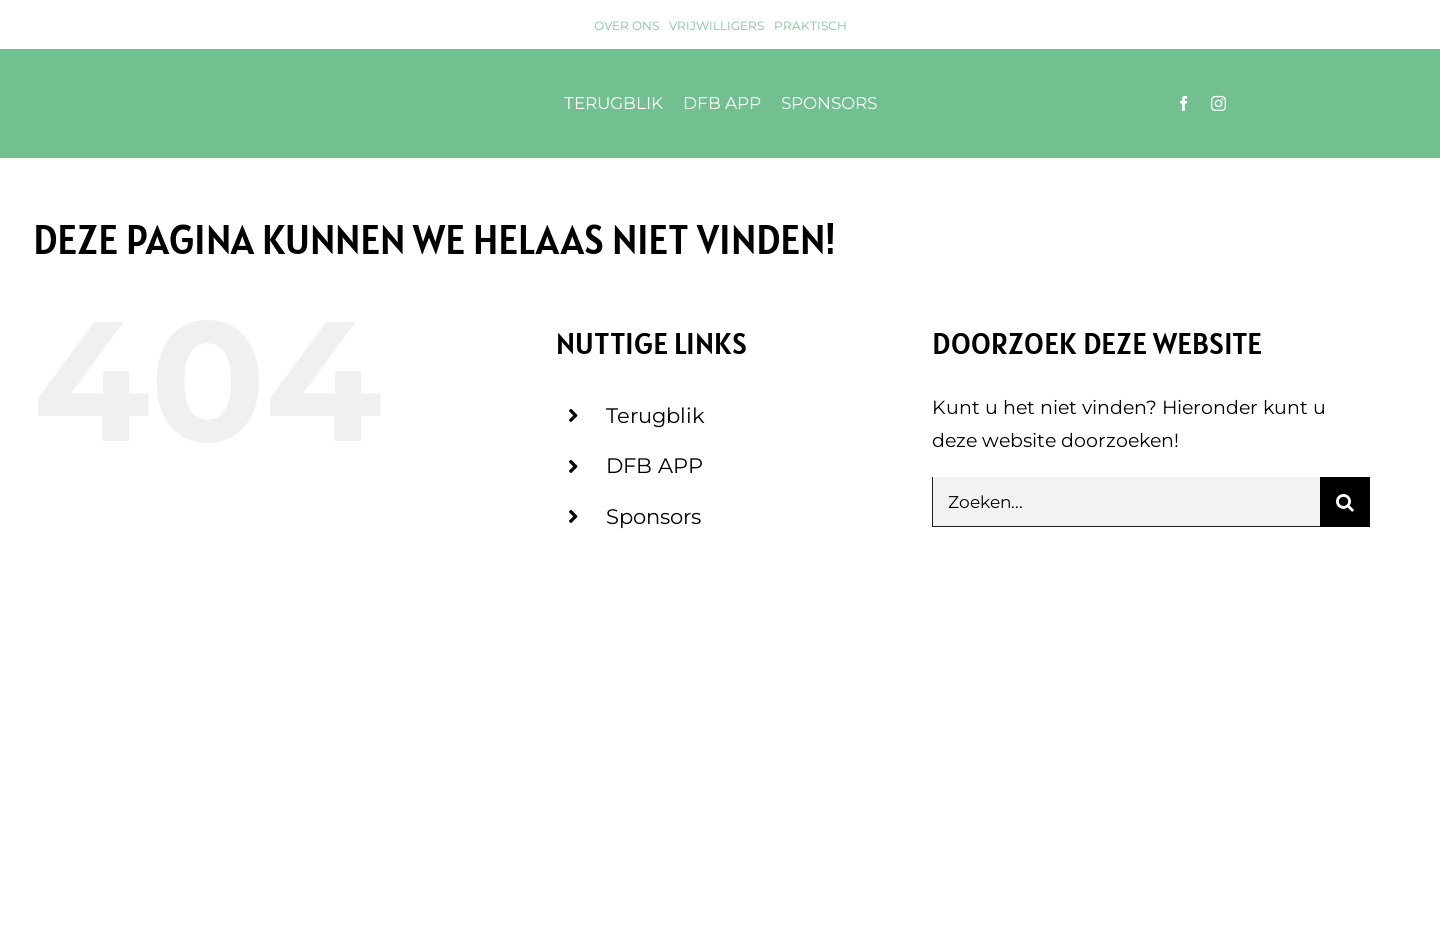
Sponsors (653, 516)
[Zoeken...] (1126, 502)
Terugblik (655, 415)
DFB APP (654, 465)
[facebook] (1183, 103)
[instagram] (1218, 103)
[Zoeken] (1345, 502)
